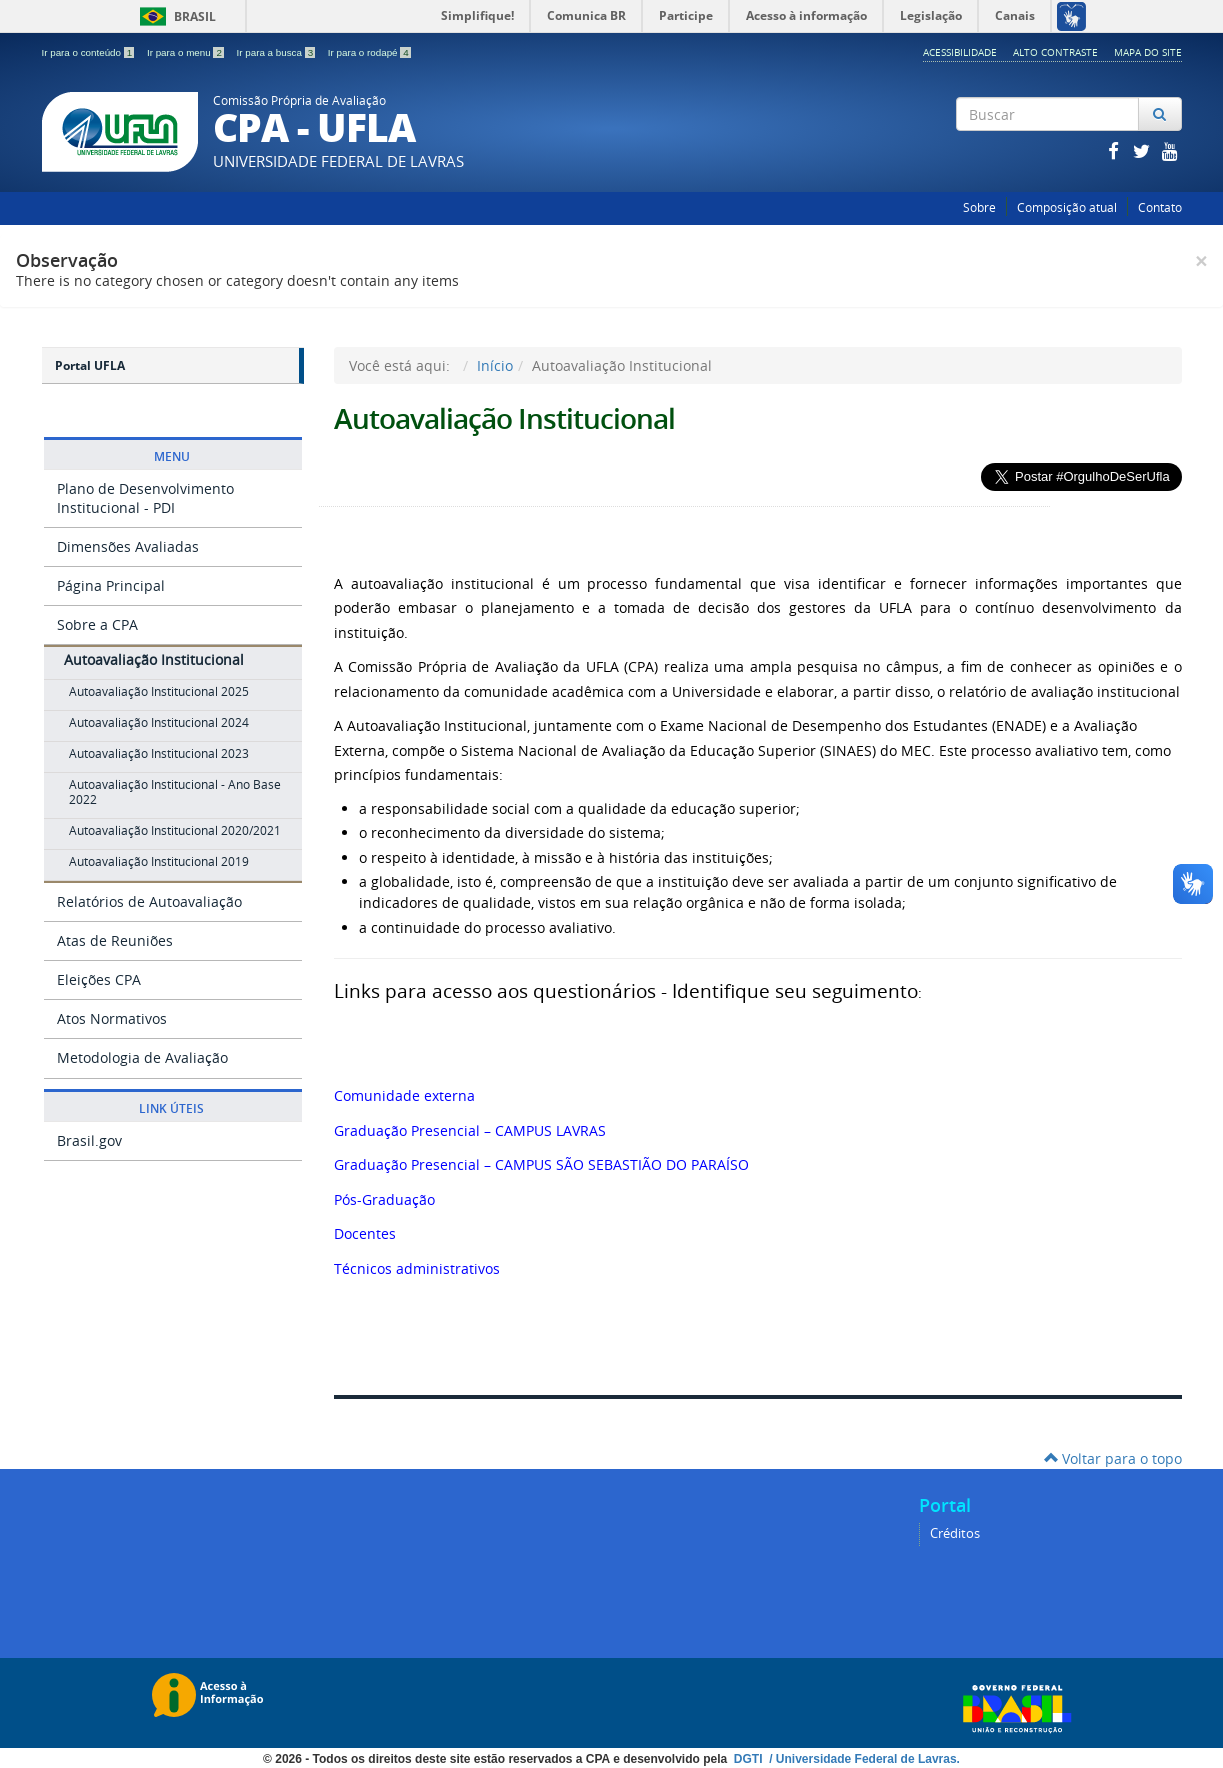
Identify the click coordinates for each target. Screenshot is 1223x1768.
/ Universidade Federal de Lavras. (863, 1759)
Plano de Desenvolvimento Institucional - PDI (145, 497)
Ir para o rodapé (369, 52)
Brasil (174, 16)
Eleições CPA (99, 979)
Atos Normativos (112, 1018)
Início (495, 365)
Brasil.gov (89, 1140)
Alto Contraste (1055, 52)
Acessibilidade (960, 52)
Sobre (979, 207)
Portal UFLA (90, 365)
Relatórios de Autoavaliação (149, 901)
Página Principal (111, 585)
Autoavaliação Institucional (154, 659)
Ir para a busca (277, 52)
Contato (1160, 207)
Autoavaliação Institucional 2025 (159, 691)
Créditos (955, 1533)
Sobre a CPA (97, 624)
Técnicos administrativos (417, 1268)
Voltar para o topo (1113, 1458)
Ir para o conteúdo (89, 52)
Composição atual (1067, 207)
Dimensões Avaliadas (128, 546)
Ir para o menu (187, 52)
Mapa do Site (1148, 52)
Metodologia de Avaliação (142, 1057)
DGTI (750, 1759)
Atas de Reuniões (115, 940)
